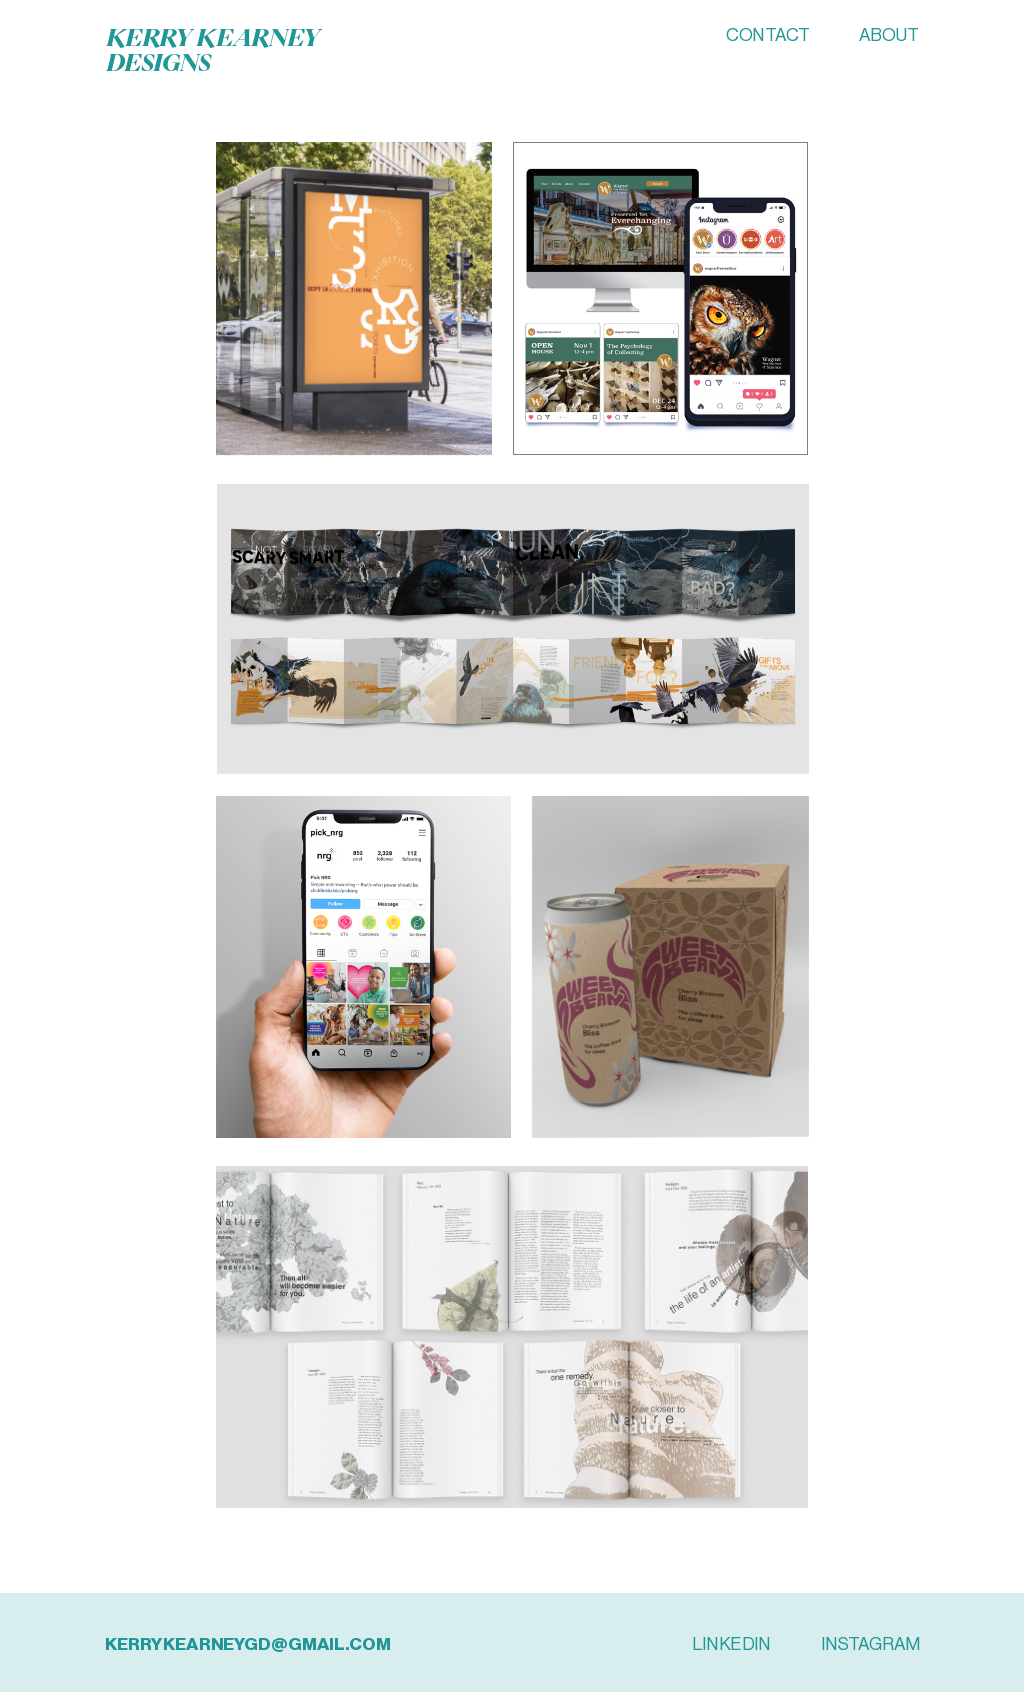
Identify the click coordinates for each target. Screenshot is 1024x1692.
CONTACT (767, 36)
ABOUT (889, 36)
